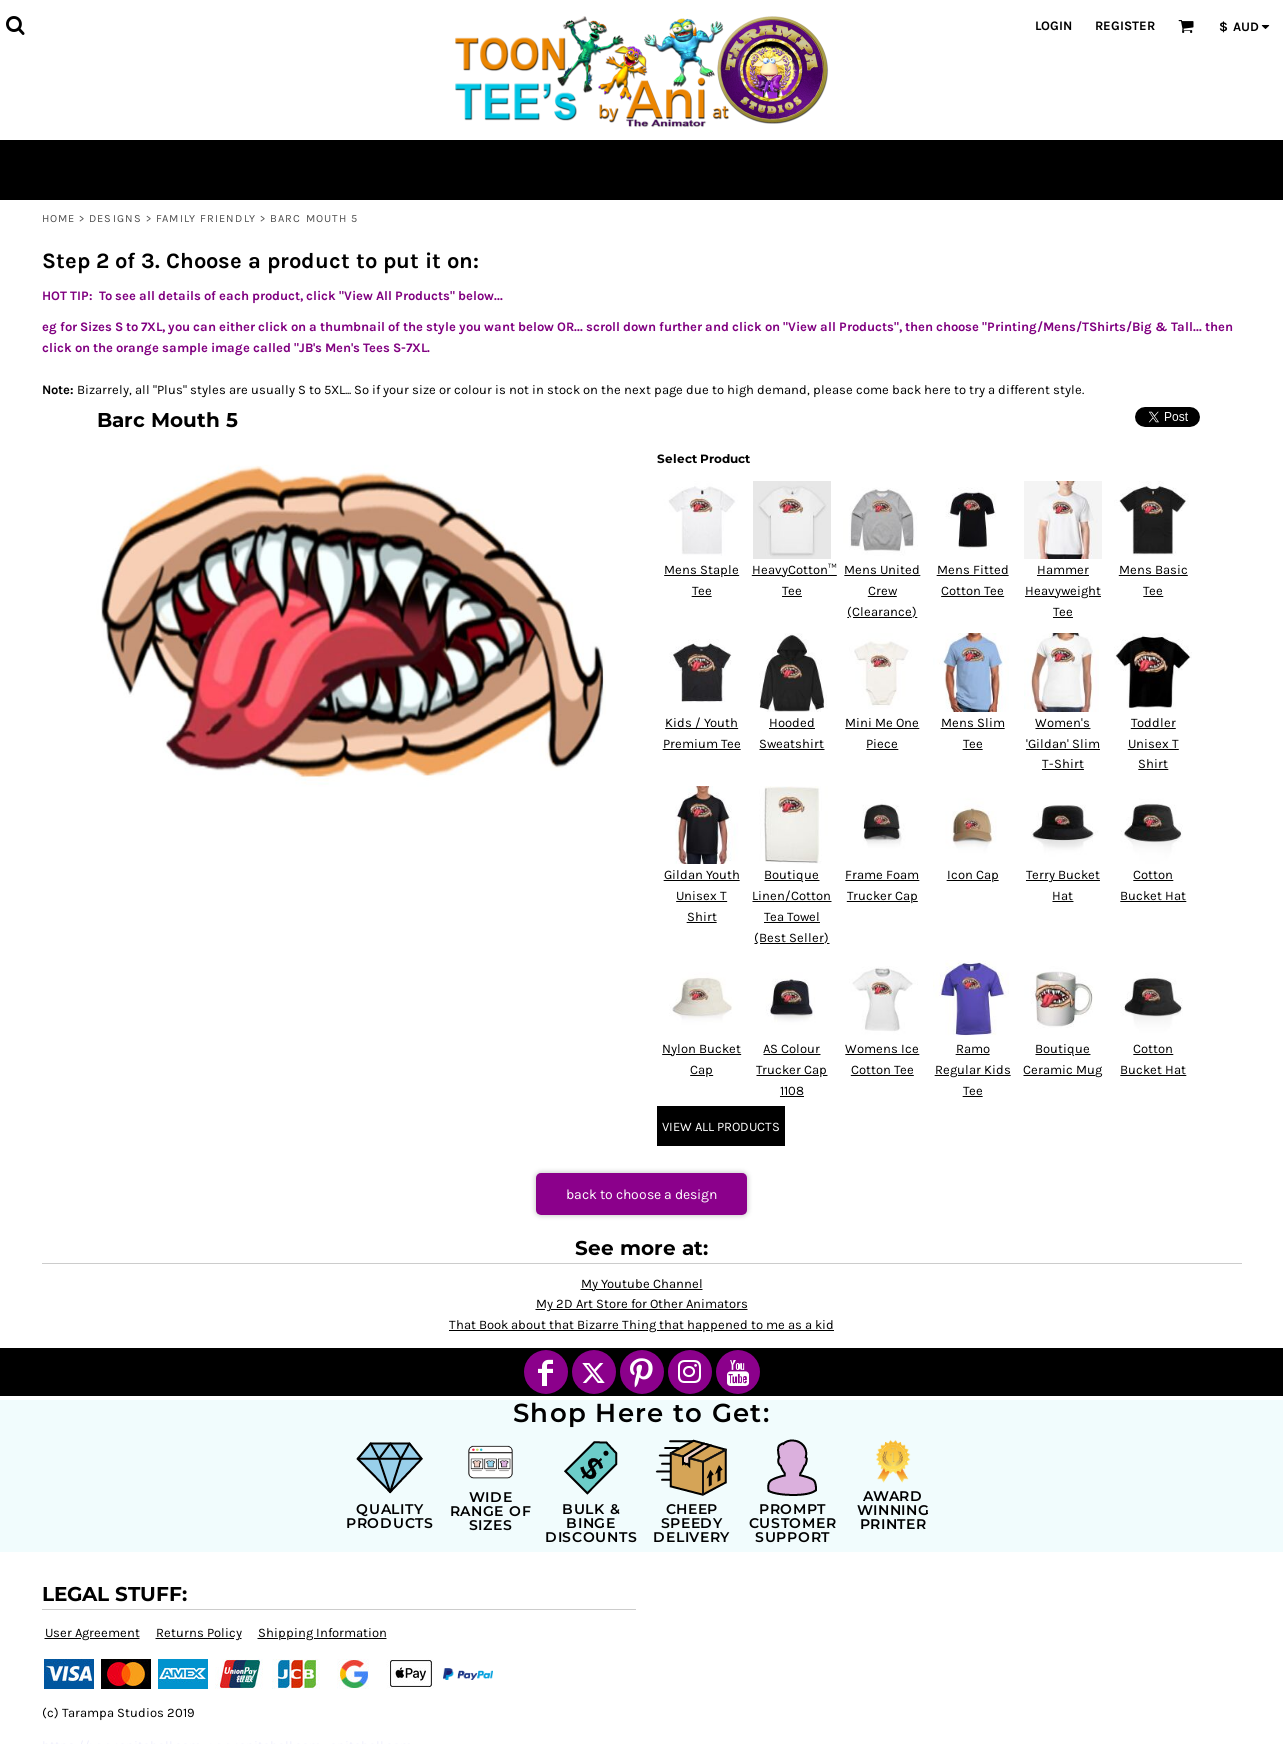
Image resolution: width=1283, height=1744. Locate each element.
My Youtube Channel (642, 1283)
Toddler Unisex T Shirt (1153, 743)
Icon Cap (973, 874)
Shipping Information (322, 1632)
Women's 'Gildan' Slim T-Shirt (1063, 743)
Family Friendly (206, 218)
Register (1125, 25)
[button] (15, 25)
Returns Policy (199, 1632)
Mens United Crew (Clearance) (882, 590)
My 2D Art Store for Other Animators (642, 1303)
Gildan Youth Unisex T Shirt (702, 895)
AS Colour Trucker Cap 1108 (791, 1069)
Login (1053, 25)
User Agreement (92, 1632)
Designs (115, 218)
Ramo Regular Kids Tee (973, 1069)
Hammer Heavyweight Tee (1063, 590)
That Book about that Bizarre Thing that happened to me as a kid (641, 1324)
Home (58, 218)
